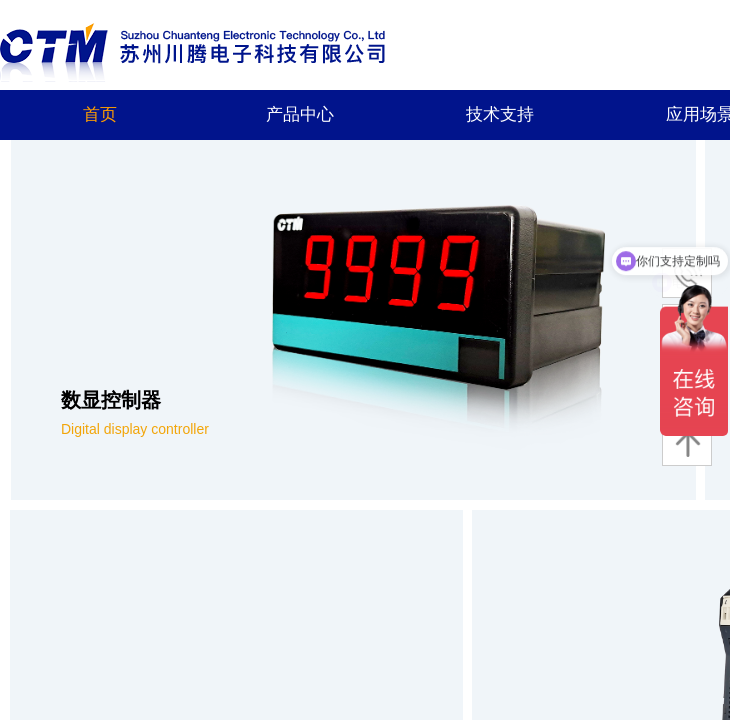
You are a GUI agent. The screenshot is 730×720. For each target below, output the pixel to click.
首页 (100, 114)
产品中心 (300, 114)
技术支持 (500, 114)
